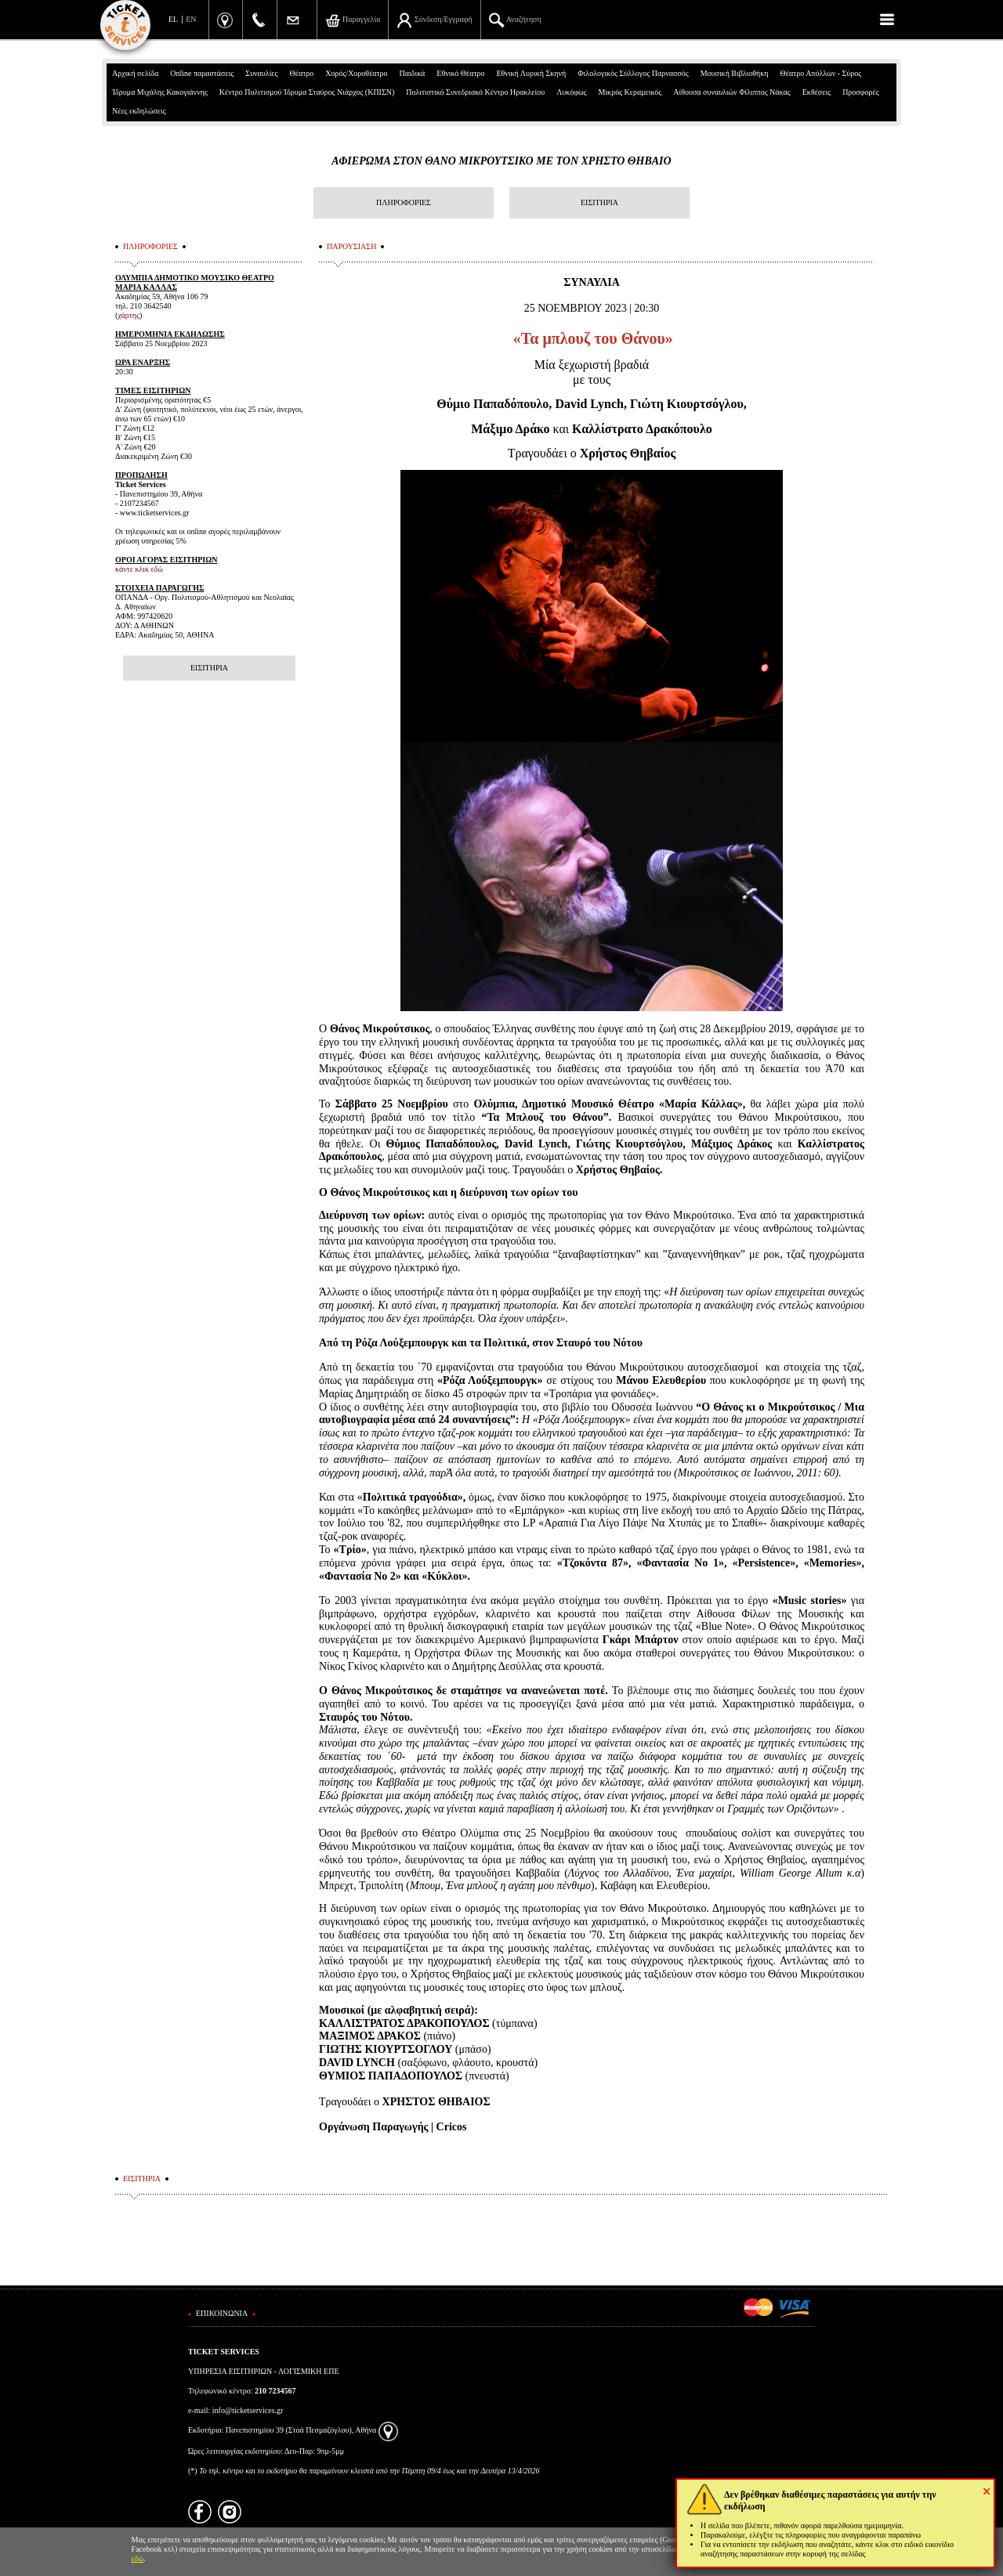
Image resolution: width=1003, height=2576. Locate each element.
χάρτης (128, 315)
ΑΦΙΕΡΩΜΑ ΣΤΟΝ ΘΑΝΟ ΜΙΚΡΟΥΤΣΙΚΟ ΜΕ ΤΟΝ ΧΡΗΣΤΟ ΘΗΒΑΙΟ (501, 161)
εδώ (138, 2558)
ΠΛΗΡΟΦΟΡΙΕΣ (403, 202)
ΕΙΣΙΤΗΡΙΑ (599, 202)
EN (191, 19)
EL (173, 19)
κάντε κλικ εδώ (139, 569)
